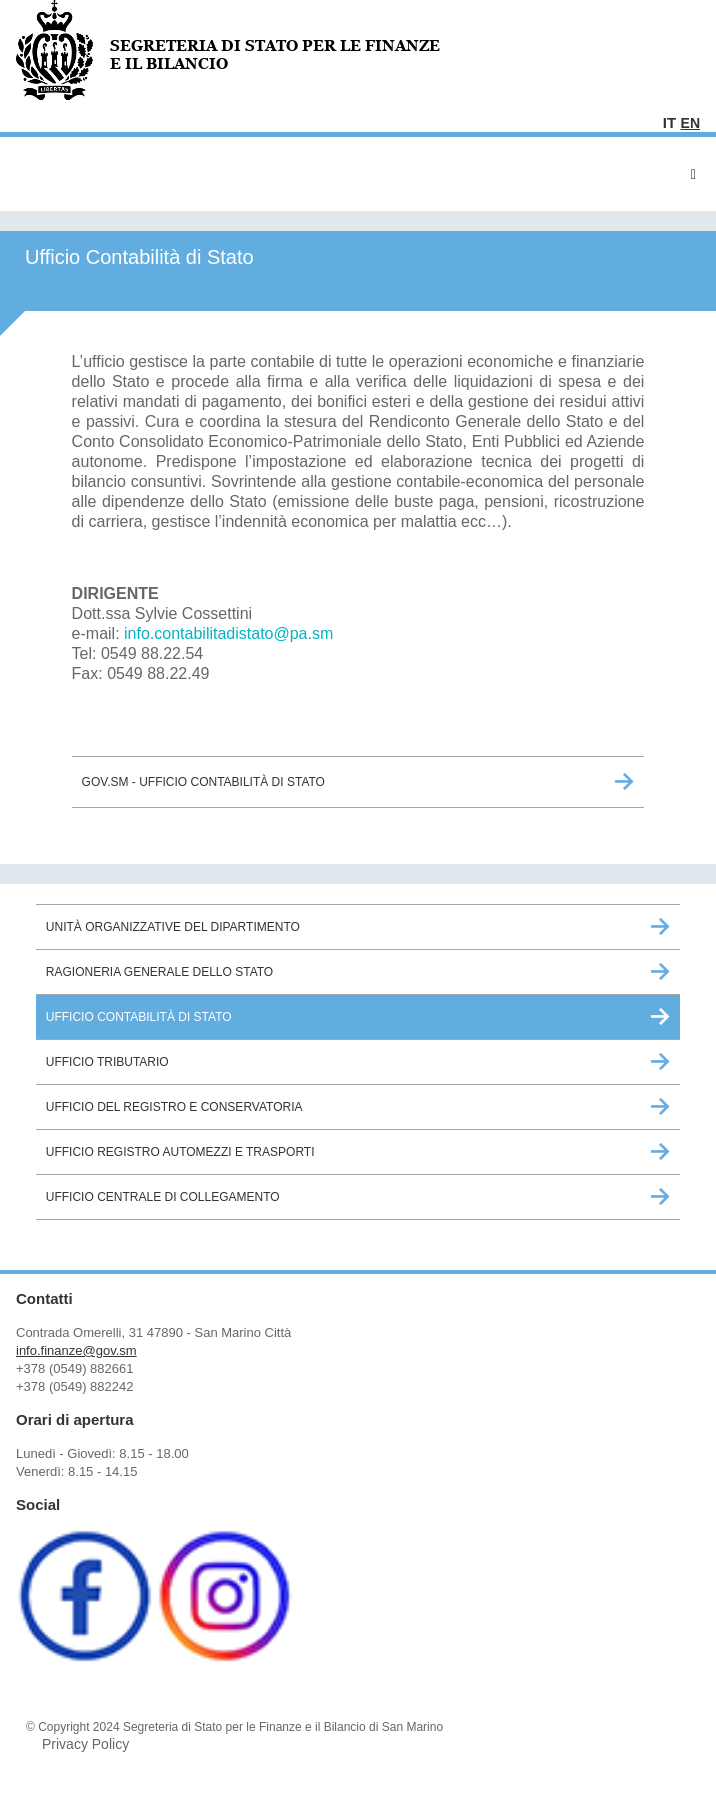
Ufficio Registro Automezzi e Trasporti (180, 1152)
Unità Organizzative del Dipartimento (173, 927)
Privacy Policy (85, 1744)
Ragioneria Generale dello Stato (159, 972)
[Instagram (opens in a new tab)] (225, 1657)
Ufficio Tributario (107, 1062)
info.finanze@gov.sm (76, 1350)
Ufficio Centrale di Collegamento (163, 1197)
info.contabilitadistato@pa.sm (228, 633)
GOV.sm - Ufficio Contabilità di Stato (203, 782)
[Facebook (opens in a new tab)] (84, 1657)
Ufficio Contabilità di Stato (139, 1017)
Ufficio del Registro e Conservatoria (174, 1107)
